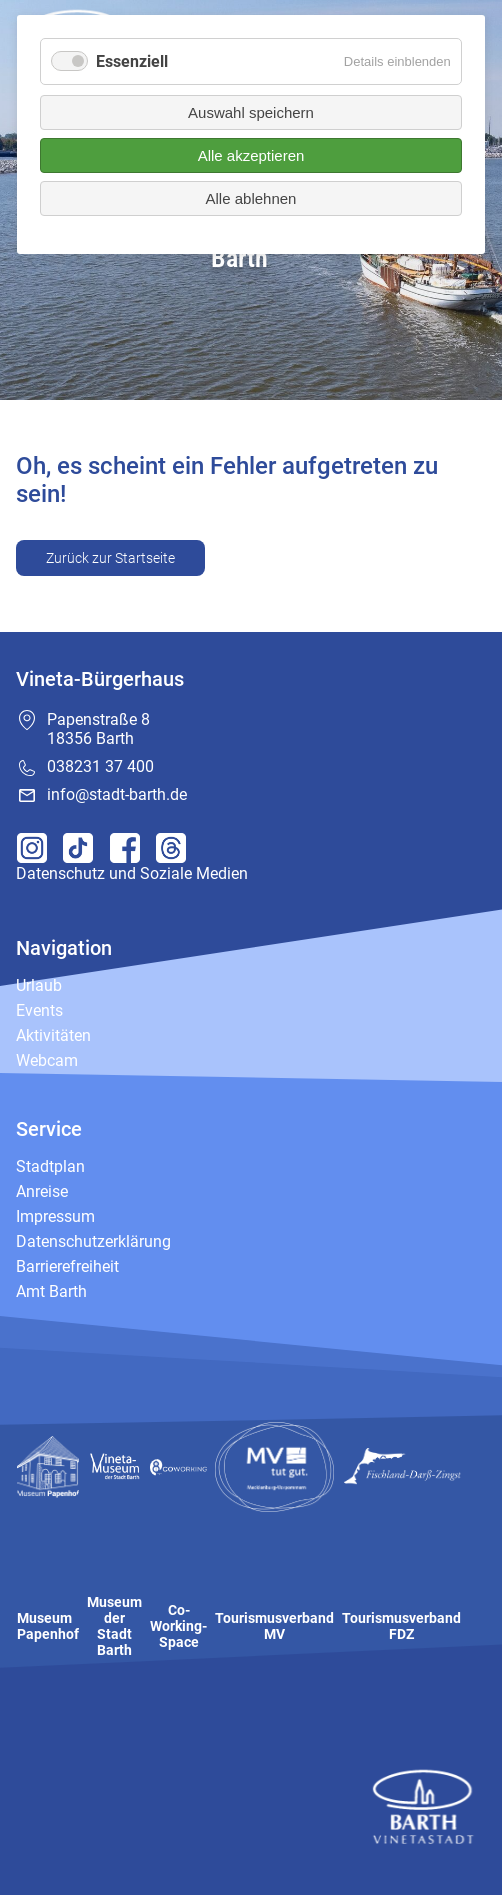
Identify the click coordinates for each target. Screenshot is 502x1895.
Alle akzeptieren (251, 155)
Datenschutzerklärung (93, 1241)
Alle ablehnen (251, 198)
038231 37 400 (100, 766)
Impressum (55, 1216)
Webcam (47, 1060)
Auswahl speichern (251, 112)
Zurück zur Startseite (110, 558)
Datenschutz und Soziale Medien (132, 873)
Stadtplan (50, 1166)
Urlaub (39, 985)
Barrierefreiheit (67, 1266)
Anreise (42, 1191)
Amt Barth (51, 1291)
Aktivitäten (53, 1035)
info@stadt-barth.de (117, 794)
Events (39, 1010)
